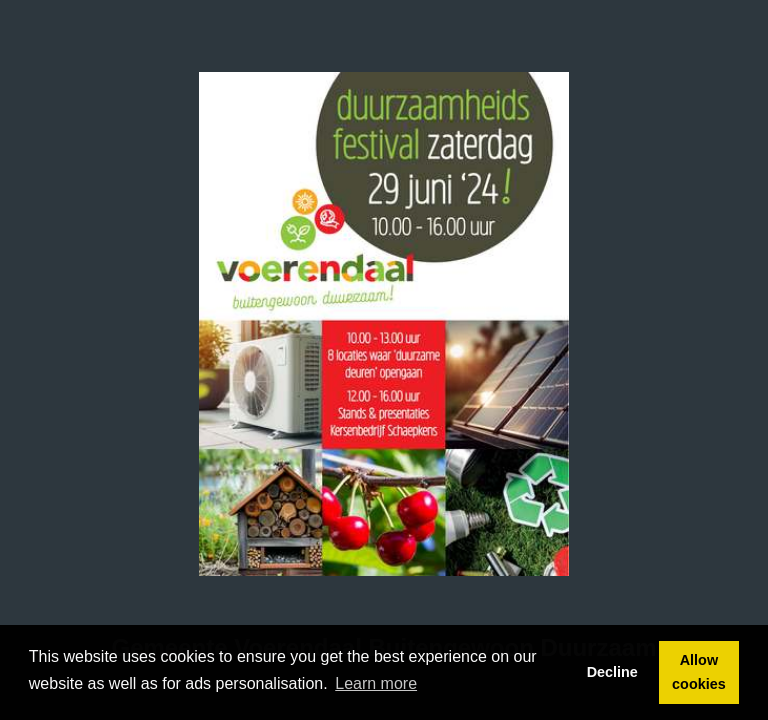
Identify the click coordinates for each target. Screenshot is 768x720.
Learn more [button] (376, 683)
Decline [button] (612, 672)
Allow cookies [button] (699, 672)
